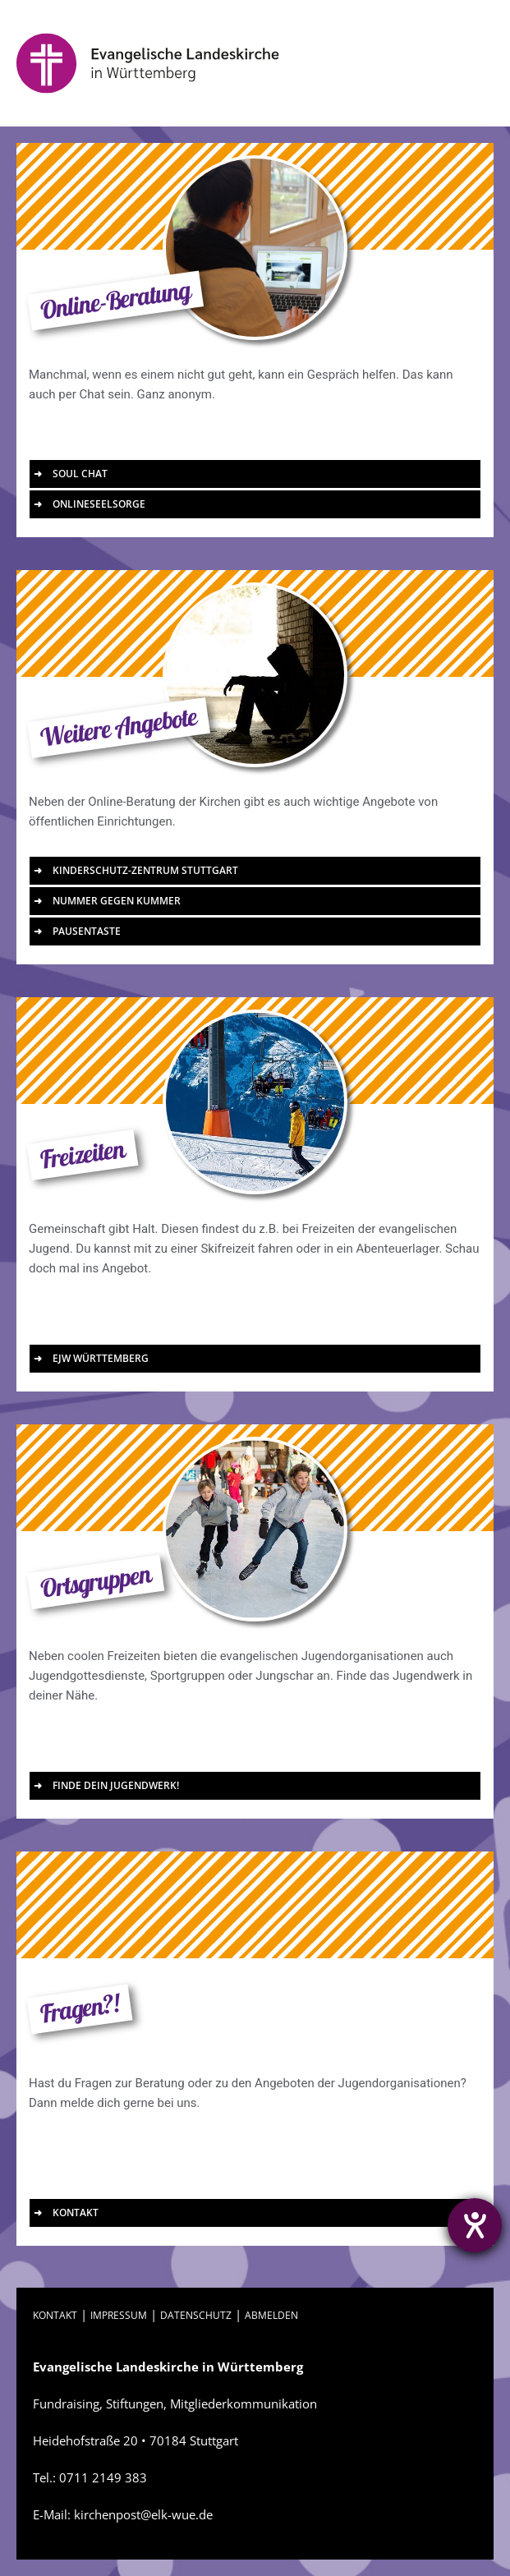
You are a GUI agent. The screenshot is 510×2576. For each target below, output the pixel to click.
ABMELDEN (271, 2315)
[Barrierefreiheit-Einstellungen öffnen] (475, 2225)
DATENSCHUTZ (196, 2315)
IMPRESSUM (118, 2315)
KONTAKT (55, 2315)
